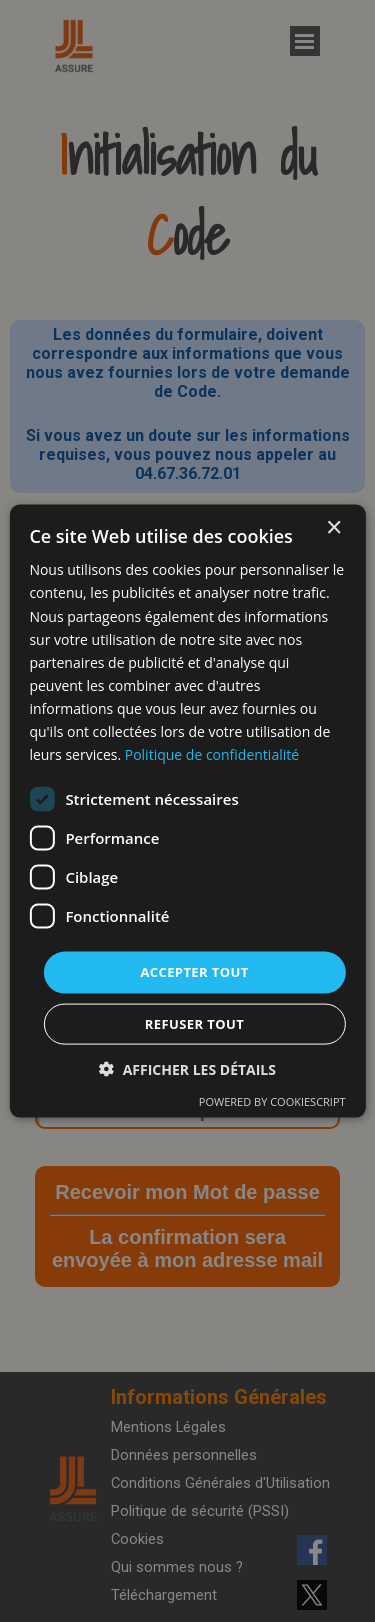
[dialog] (187, 811)
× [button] (333, 528)
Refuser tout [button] (194, 1023)
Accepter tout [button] (194, 972)
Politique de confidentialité (212, 754)
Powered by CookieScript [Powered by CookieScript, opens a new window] (272, 1100)
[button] (187, 1068)
